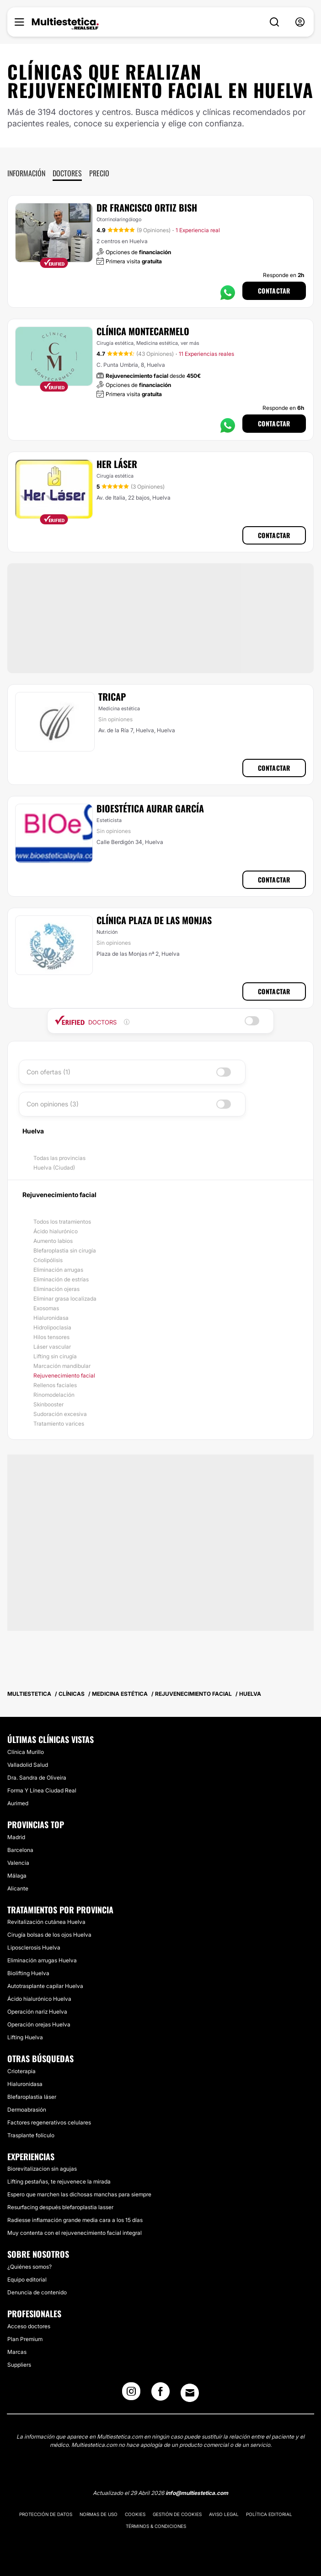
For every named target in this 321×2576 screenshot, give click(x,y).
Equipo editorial (27, 2279)
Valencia (18, 1862)
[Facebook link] (160, 2394)
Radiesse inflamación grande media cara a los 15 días (75, 2220)
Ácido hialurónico (55, 1231)
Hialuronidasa (51, 1317)
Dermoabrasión (26, 2109)
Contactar (274, 290)
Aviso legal (224, 2514)
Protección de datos (45, 2514)
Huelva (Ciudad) (54, 1167)
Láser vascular (52, 1346)
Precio (99, 173)
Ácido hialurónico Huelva (39, 1998)
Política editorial (269, 2514)
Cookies (135, 2514)
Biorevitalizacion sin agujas (42, 2168)
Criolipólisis (48, 1260)
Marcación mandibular (62, 1365)
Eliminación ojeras (56, 1288)
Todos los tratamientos (62, 1221)
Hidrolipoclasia (52, 1327)
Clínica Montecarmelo (142, 331)
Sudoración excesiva (60, 1414)
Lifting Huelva (25, 2037)
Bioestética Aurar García (150, 808)
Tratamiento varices (58, 1423)
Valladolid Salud (27, 1764)
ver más (190, 343)
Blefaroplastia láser (31, 2096)
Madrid (16, 1837)
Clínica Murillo (25, 1751)
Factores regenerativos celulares (49, 2122)
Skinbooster (48, 1404)
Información (26, 173)
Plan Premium (25, 2339)
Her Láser (116, 464)
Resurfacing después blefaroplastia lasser (60, 2207)
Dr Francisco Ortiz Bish (146, 207)
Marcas (17, 2351)
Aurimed (17, 1803)
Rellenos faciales (55, 1385)
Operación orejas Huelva (38, 2024)
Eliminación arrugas (58, 1269)
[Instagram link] (131, 2394)
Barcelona (20, 1849)
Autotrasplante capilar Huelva (45, 1985)
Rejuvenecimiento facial (64, 1375)
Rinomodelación (54, 1394)
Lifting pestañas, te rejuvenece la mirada (59, 2181)
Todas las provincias (59, 1158)
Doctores (67, 173)
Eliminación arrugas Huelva (42, 1960)
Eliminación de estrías (61, 1279)
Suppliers (19, 2364)
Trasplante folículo (30, 2135)
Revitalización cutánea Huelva (46, 1921)
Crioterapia (21, 2071)
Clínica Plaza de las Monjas (154, 920)
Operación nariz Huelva (37, 2011)
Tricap (112, 696)
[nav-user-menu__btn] (300, 22)
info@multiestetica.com (197, 2492)
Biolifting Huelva (28, 1973)
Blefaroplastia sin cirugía (64, 1250)
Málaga (17, 1875)
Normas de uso (99, 2514)
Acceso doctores (28, 2326)
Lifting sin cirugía (55, 1356)
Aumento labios (53, 1240)
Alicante (17, 1888)
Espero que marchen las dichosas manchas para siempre (79, 2194)
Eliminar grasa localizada (64, 1298)
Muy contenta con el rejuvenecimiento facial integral (74, 2232)
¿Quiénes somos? (29, 2266)
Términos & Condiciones (156, 2526)
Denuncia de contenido (37, 2292)
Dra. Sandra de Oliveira (36, 1777)
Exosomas (46, 1308)
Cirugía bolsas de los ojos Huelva (49, 1934)
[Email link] (190, 2393)
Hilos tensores (51, 1337)
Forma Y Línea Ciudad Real (41, 1790)
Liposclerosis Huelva (33, 1947)
